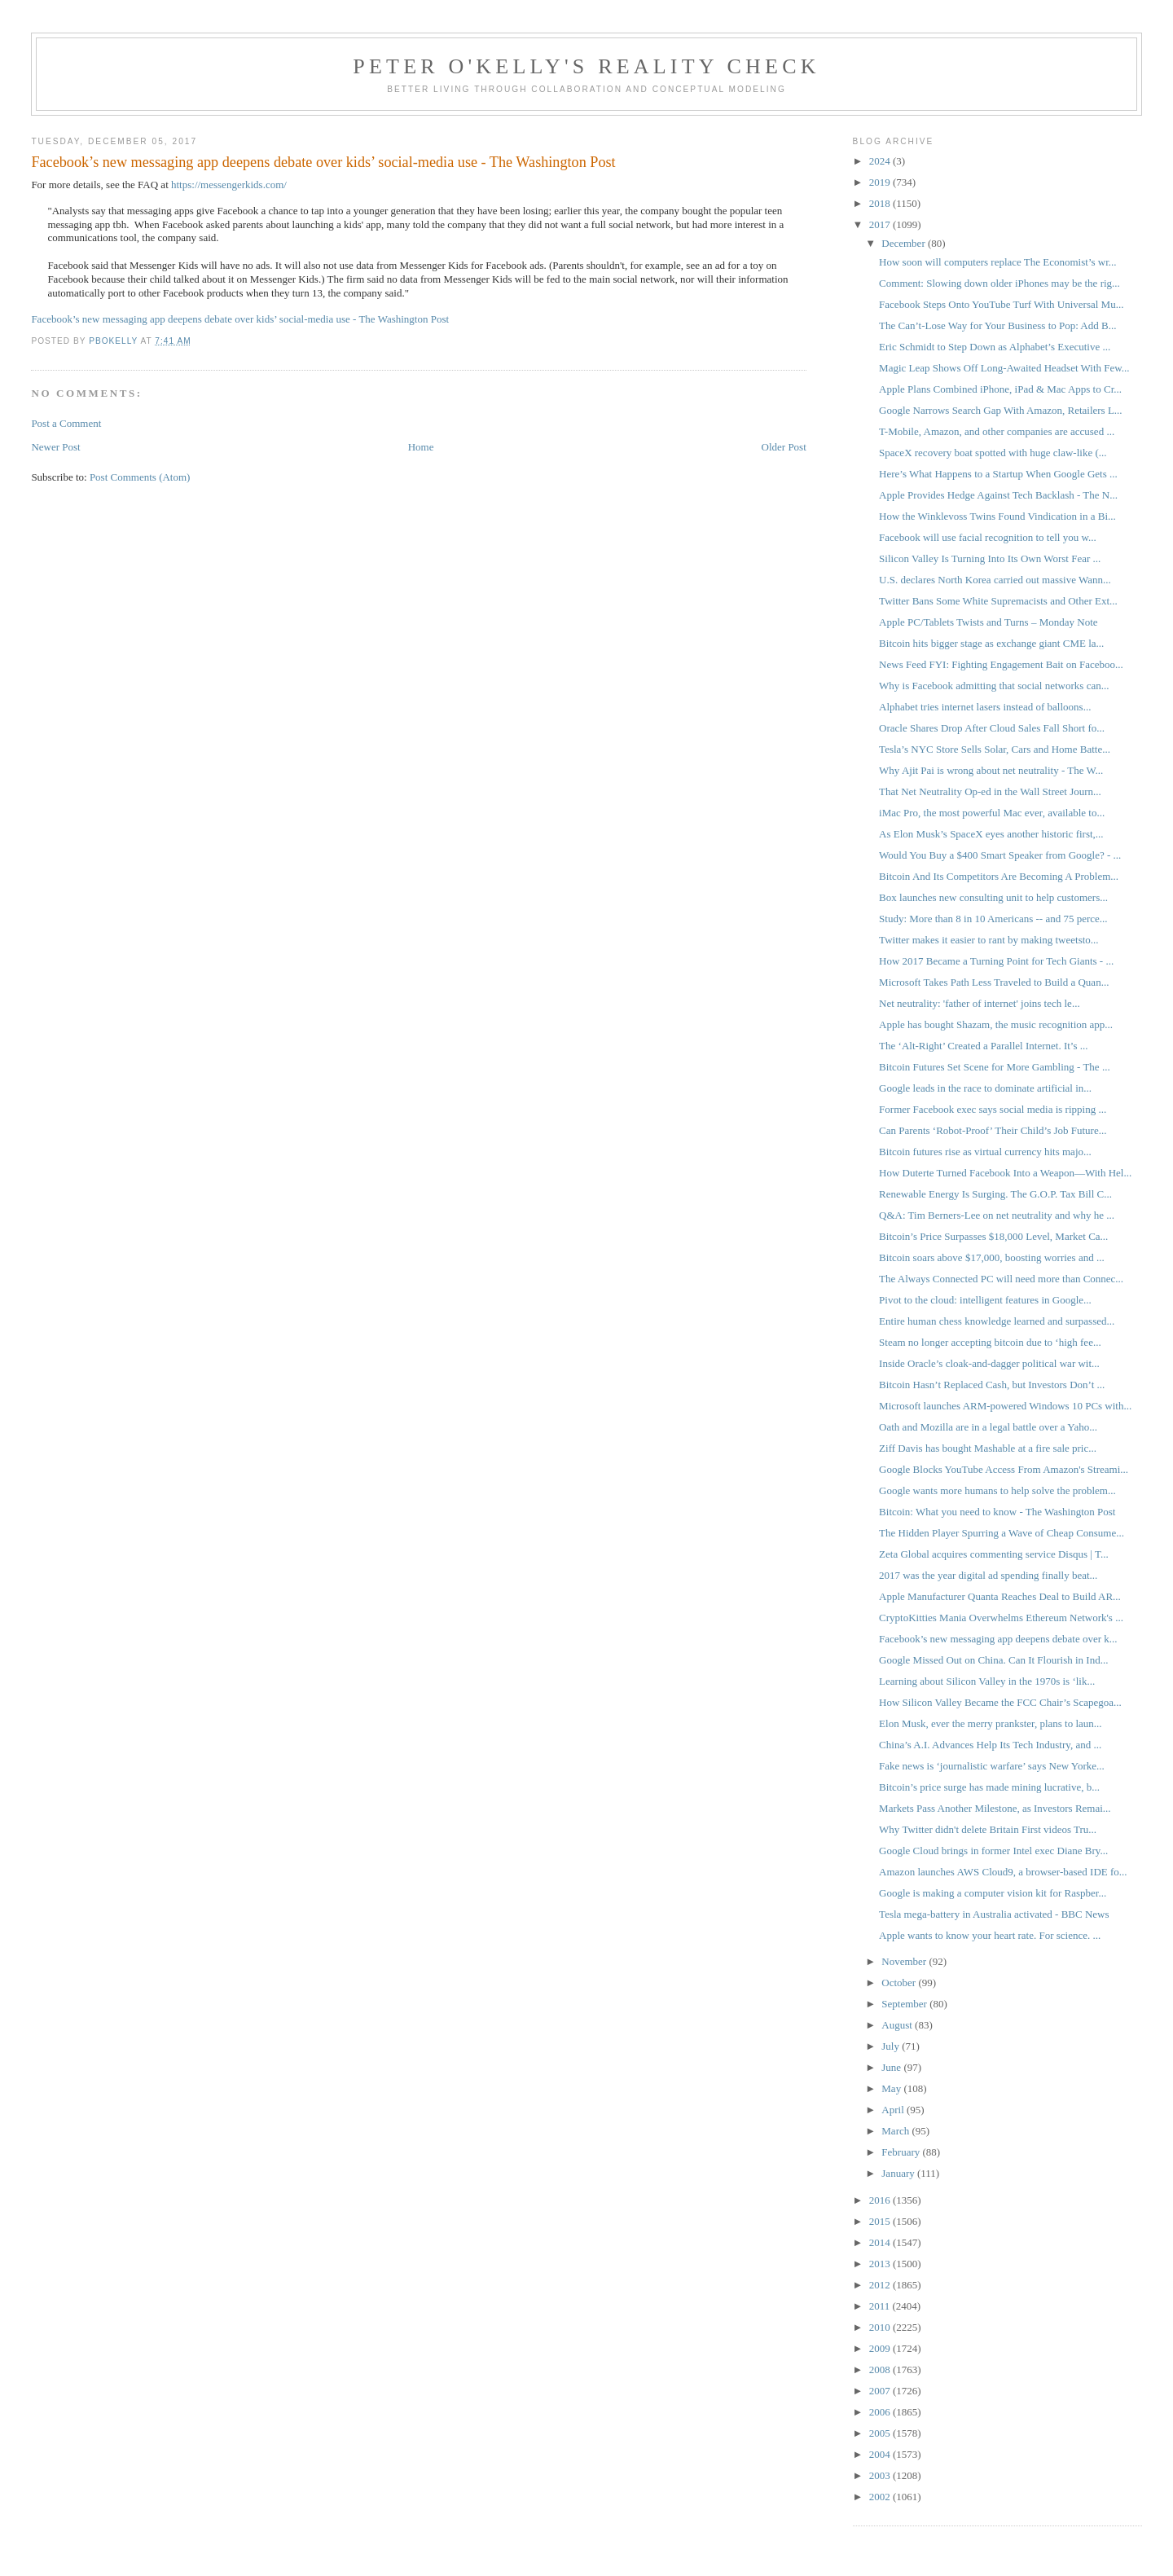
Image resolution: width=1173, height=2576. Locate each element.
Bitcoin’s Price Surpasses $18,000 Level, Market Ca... (993, 1236)
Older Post (784, 447)
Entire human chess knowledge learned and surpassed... (996, 1321)
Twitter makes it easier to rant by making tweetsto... (989, 940)
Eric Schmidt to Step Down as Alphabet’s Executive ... (994, 347)
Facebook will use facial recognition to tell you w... (987, 537)
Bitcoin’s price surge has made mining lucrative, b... (989, 1787)
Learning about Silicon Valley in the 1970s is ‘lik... (987, 1681)
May (892, 2088)
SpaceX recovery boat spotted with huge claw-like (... (992, 452)
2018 (881, 203)
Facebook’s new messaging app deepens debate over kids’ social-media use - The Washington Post (240, 319)
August (898, 2025)
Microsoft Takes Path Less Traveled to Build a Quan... (994, 982)
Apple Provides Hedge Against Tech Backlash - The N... (998, 495)
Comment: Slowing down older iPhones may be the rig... (999, 283)
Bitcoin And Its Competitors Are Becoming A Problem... (998, 876)
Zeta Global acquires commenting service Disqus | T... (994, 1554)
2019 (881, 182)
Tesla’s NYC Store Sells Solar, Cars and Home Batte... (994, 749)
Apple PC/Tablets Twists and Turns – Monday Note (988, 622)
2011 (881, 2306)
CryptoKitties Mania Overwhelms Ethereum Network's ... (1001, 1617)
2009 (881, 2348)
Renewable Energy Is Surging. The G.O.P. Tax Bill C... (995, 1194)
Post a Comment (66, 423)
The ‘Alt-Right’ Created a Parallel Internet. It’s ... (983, 1046)
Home (421, 447)
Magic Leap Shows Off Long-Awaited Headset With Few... (1004, 368)
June (892, 2067)
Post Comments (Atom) (140, 477)
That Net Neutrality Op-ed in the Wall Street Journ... (990, 791)
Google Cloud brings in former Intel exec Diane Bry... (993, 1850)
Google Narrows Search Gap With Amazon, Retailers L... (1000, 410)
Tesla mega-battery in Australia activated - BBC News (994, 1914)
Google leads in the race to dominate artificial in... (985, 1088)
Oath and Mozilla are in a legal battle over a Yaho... (988, 1427)
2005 (881, 2433)
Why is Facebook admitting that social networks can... (994, 685)
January (899, 2173)
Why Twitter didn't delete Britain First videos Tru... (987, 1829)
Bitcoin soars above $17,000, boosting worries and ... (992, 1257)
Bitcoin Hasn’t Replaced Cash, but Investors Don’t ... (992, 1384)
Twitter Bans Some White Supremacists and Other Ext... (998, 601)
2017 (881, 224)
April (894, 2109)
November (905, 1961)
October (899, 1982)
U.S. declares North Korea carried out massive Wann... (995, 580)
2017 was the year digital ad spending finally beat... (988, 1575)
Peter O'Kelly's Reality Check (586, 66)
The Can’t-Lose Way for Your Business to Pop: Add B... (997, 325)
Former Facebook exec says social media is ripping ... (992, 1109)
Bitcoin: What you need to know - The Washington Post (997, 1512)
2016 (881, 2200)
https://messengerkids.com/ (229, 184)
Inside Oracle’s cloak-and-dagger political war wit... (989, 1363)
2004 (881, 2454)
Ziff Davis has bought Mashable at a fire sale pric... (987, 1448)
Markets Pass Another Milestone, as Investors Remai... (995, 1808)
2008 (881, 2369)
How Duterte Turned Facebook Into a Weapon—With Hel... (1005, 1173)
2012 (881, 2285)
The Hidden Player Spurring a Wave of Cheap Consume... (1001, 1533)
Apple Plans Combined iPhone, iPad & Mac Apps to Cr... (1000, 389)
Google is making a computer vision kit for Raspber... (992, 1893)
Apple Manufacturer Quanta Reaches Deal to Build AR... (1000, 1596)
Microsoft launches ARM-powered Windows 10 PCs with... (1005, 1406)
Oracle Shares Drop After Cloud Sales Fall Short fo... (992, 728)
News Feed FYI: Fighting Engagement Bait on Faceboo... (1001, 664)
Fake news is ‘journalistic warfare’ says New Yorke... (992, 1766)
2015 (881, 2221)
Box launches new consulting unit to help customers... (993, 897)
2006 (881, 2412)
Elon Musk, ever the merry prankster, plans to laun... (990, 1723)
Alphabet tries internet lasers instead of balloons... (985, 707)
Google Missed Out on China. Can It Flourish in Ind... (993, 1660)
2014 (881, 2242)
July (891, 2046)
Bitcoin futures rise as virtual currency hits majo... (985, 1151)
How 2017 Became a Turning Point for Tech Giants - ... (996, 961)
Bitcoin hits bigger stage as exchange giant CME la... (991, 643)
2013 (881, 2263)
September (905, 2004)
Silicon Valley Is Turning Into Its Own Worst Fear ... (990, 558)
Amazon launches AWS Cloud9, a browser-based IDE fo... (1003, 1872)
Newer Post (55, 447)
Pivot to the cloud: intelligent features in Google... (985, 1300)
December (904, 243)
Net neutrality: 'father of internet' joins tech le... (979, 1003)
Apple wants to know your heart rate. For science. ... (990, 1935)
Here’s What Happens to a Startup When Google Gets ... (998, 474)
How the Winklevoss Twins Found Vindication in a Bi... (997, 516)
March (896, 2131)
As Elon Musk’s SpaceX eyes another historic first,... (991, 834)
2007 (881, 2391)
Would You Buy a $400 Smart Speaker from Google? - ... (1000, 855)
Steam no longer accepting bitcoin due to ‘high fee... (990, 1342)
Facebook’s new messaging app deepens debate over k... (998, 1639)
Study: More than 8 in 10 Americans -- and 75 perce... (993, 918)
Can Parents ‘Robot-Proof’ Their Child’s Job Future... (992, 1130)
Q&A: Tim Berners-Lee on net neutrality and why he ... (996, 1215)
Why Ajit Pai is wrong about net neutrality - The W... (991, 770)
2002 (881, 2496)
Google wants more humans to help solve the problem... (997, 1490)
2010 (881, 2327)
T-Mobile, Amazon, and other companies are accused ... (996, 431)
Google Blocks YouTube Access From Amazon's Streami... (1003, 1469)
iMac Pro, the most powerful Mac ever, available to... (992, 813)
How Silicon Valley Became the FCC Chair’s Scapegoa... (1000, 1702)
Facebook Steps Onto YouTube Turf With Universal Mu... (1001, 304)
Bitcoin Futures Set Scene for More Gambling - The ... (994, 1067)
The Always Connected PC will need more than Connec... (1001, 1279)
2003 (881, 2475)
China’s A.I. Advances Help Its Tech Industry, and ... (990, 1745)
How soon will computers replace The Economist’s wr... (997, 262)
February (901, 2152)
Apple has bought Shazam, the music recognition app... (996, 1024)
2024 (881, 161)
